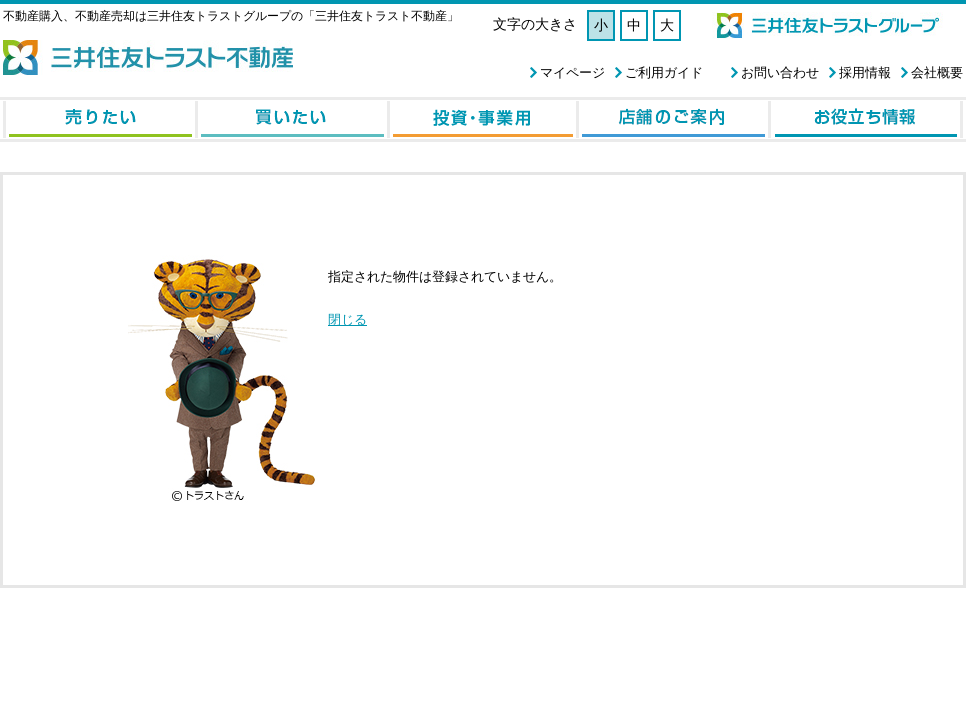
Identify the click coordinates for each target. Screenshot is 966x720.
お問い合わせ (780, 72)
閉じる (347, 319)
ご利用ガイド (664, 72)
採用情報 (865, 72)
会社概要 (937, 72)
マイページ (572, 72)
